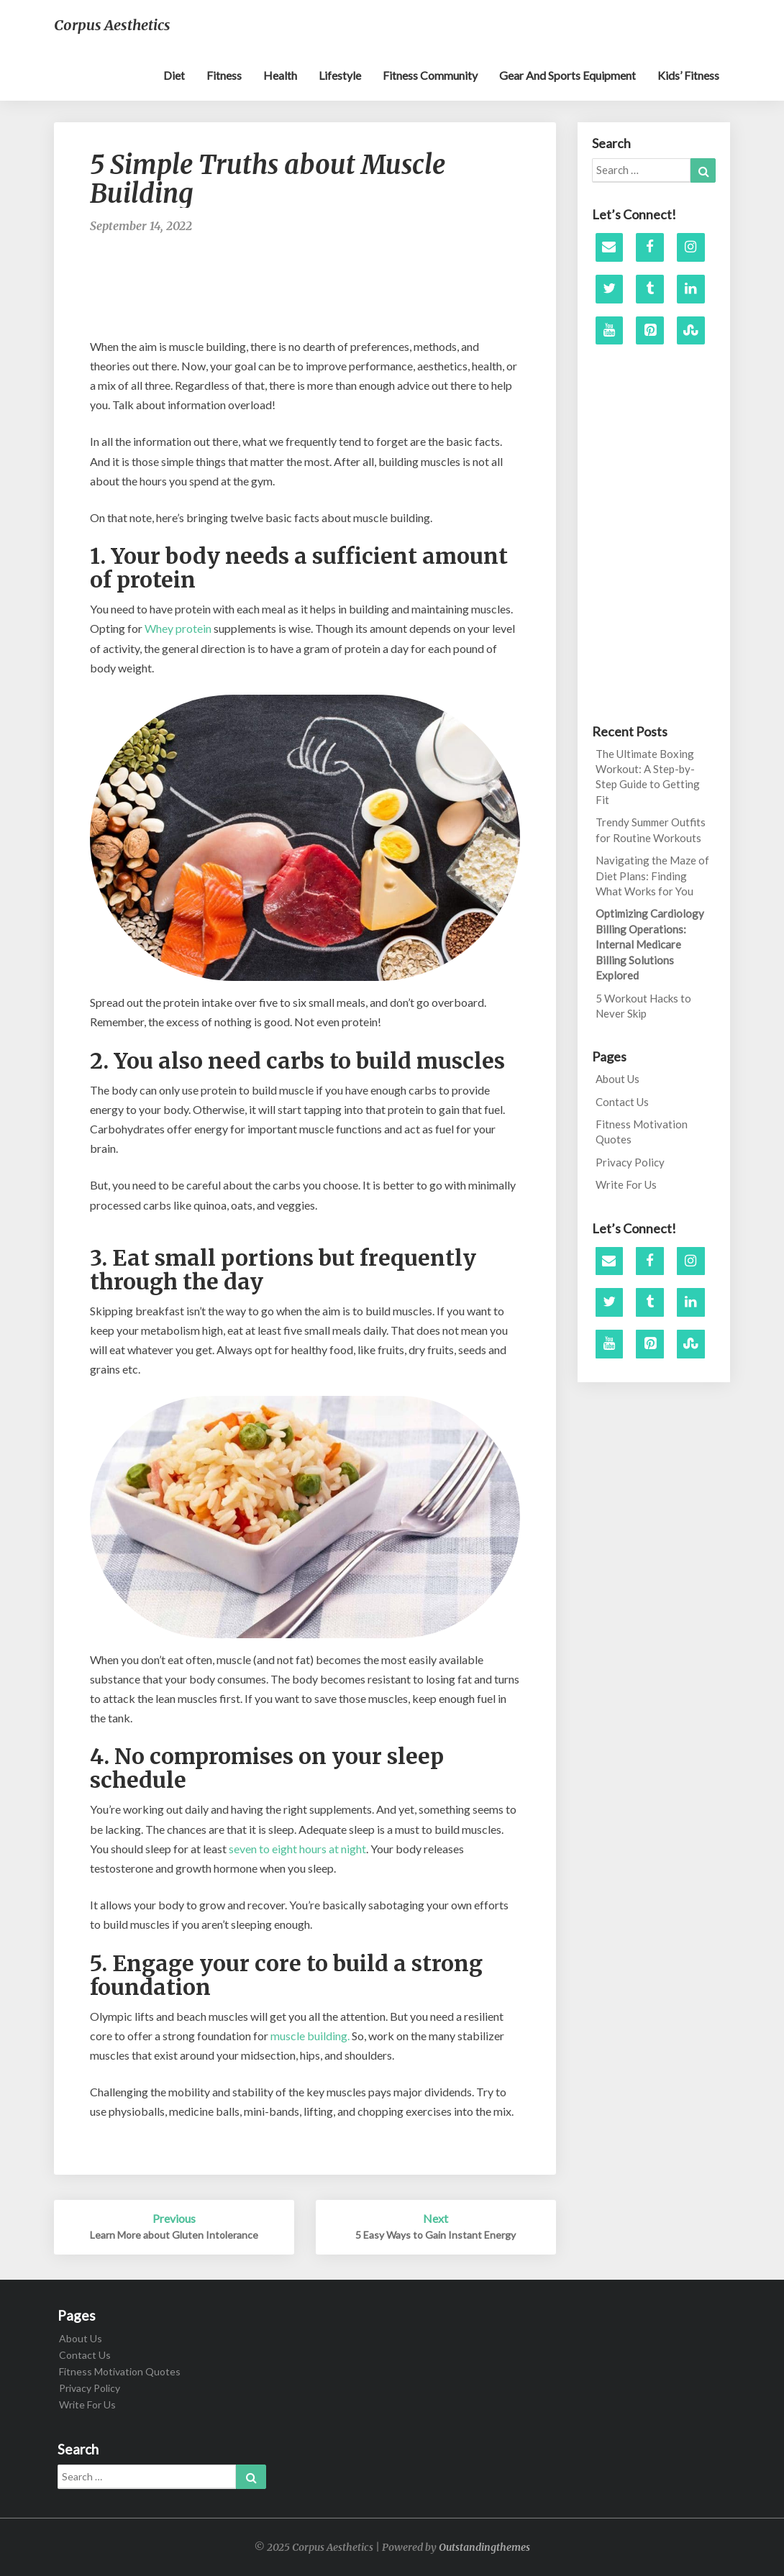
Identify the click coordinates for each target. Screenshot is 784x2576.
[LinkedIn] (691, 289)
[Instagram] (691, 247)
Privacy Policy (630, 1162)
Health (280, 75)
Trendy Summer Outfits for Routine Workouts (651, 830)
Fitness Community (430, 75)
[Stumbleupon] (691, 330)
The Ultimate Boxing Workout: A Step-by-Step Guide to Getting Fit (648, 776)
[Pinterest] (650, 330)
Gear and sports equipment (567, 75)
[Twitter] (610, 289)
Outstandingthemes (484, 2547)
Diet (174, 75)
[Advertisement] (352, 292)
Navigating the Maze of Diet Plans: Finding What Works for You (652, 876)
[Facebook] (650, 247)
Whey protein (176, 628)
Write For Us (626, 1184)
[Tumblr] (650, 289)
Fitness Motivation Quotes (642, 1132)
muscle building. (310, 2035)
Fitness (224, 75)
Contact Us (622, 1101)
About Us (617, 1078)
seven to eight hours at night (297, 1848)
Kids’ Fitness (688, 75)
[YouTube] (610, 330)
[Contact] (610, 247)
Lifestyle (340, 75)
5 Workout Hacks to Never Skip (643, 1006)
